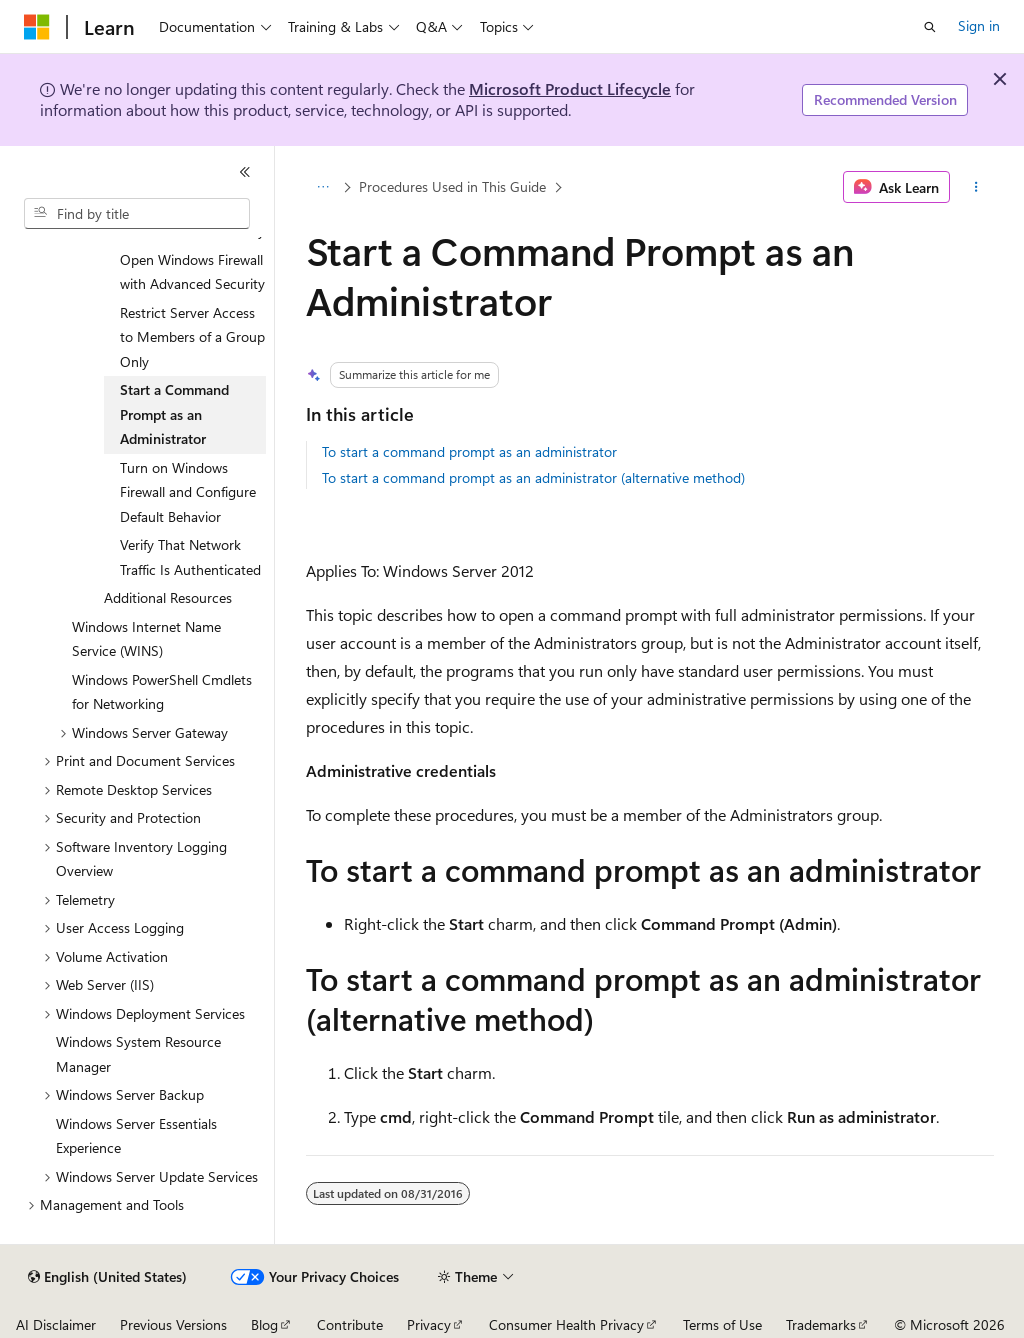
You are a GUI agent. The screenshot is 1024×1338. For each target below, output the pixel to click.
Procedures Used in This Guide (452, 186)
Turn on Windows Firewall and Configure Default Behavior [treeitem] (188, 492)
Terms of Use (722, 1324)
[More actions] (975, 187)
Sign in (979, 25)
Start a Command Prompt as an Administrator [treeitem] (174, 414)
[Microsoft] (37, 27)
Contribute (350, 1324)
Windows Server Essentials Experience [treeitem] (136, 1136)
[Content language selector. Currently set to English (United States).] (107, 1277)
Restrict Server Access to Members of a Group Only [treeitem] (192, 337)
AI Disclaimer (56, 1324)
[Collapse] (245, 172)
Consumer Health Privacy (566, 1324)
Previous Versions (173, 1324)
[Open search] (930, 27)
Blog (264, 1324)
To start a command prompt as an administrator (469, 451)
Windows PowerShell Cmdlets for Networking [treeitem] (162, 692)
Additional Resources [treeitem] (168, 597)
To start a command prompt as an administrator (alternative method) (533, 477)
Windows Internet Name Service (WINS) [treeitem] (146, 639)
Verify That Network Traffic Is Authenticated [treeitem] (190, 557)
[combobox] (137, 214)
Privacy (429, 1324)
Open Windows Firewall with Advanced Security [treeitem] (192, 272)
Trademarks (821, 1324)
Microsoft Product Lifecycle (570, 88)
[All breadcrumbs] (323, 187)
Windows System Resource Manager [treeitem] (138, 1054)
